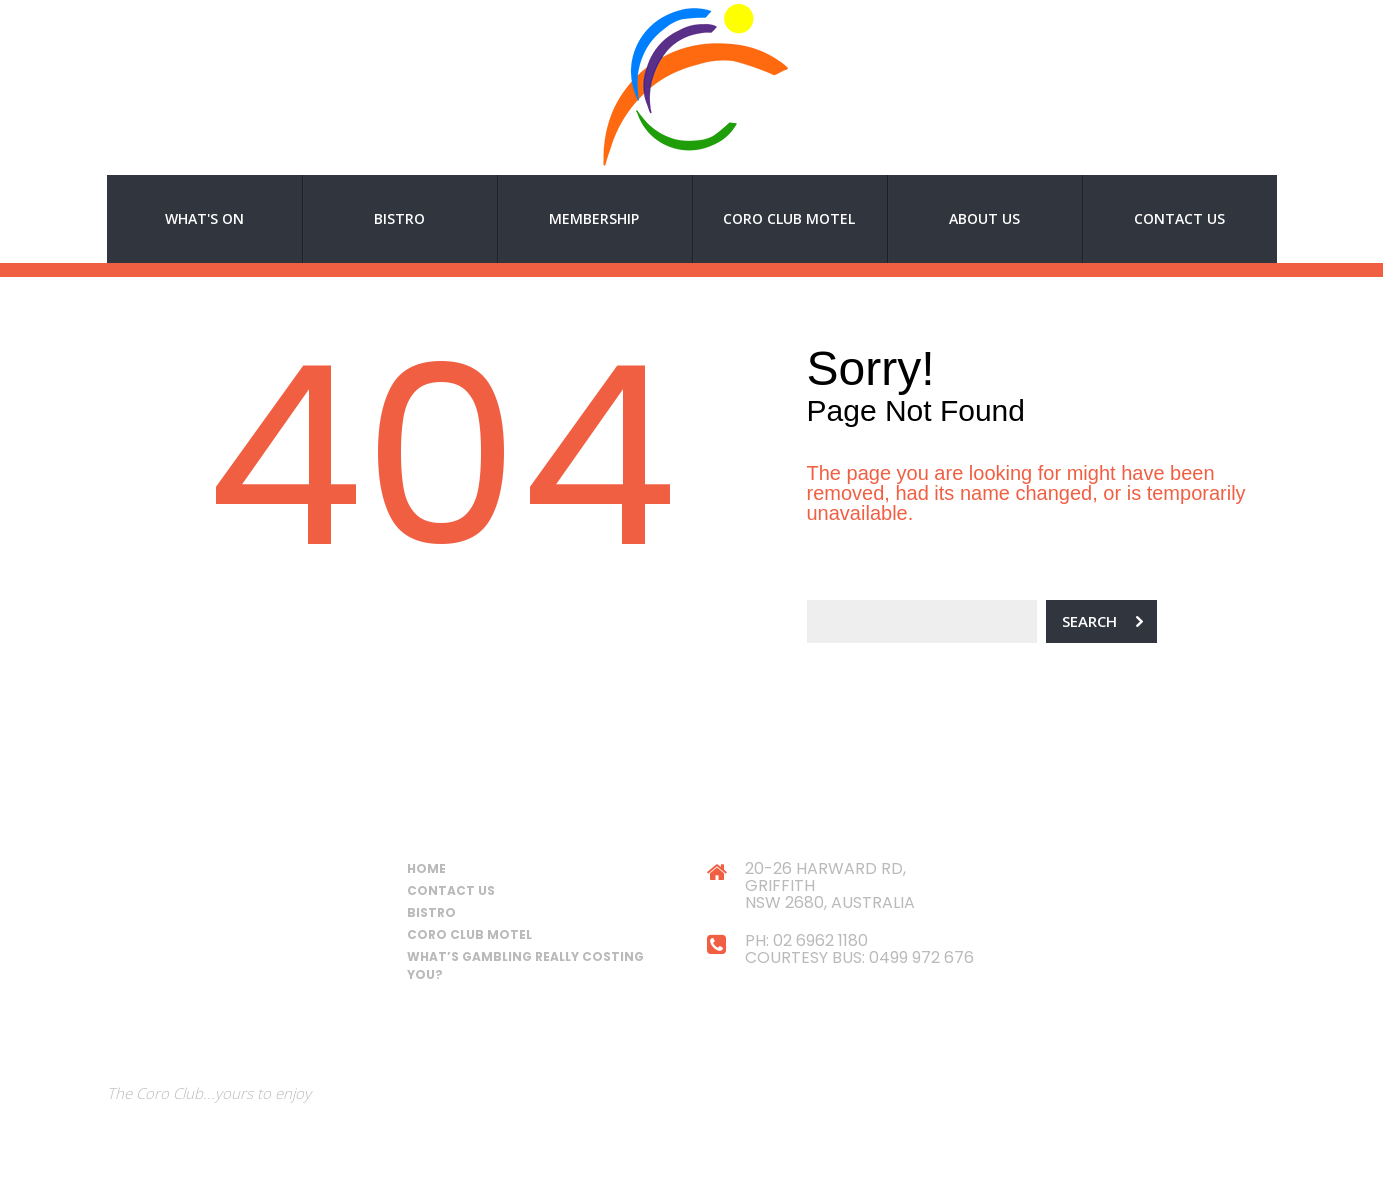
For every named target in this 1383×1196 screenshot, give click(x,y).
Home (426, 868)
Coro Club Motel (789, 218)
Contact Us (1179, 218)
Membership (594, 218)
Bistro (399, 218)
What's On (204, 218)
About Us (984, 218)
